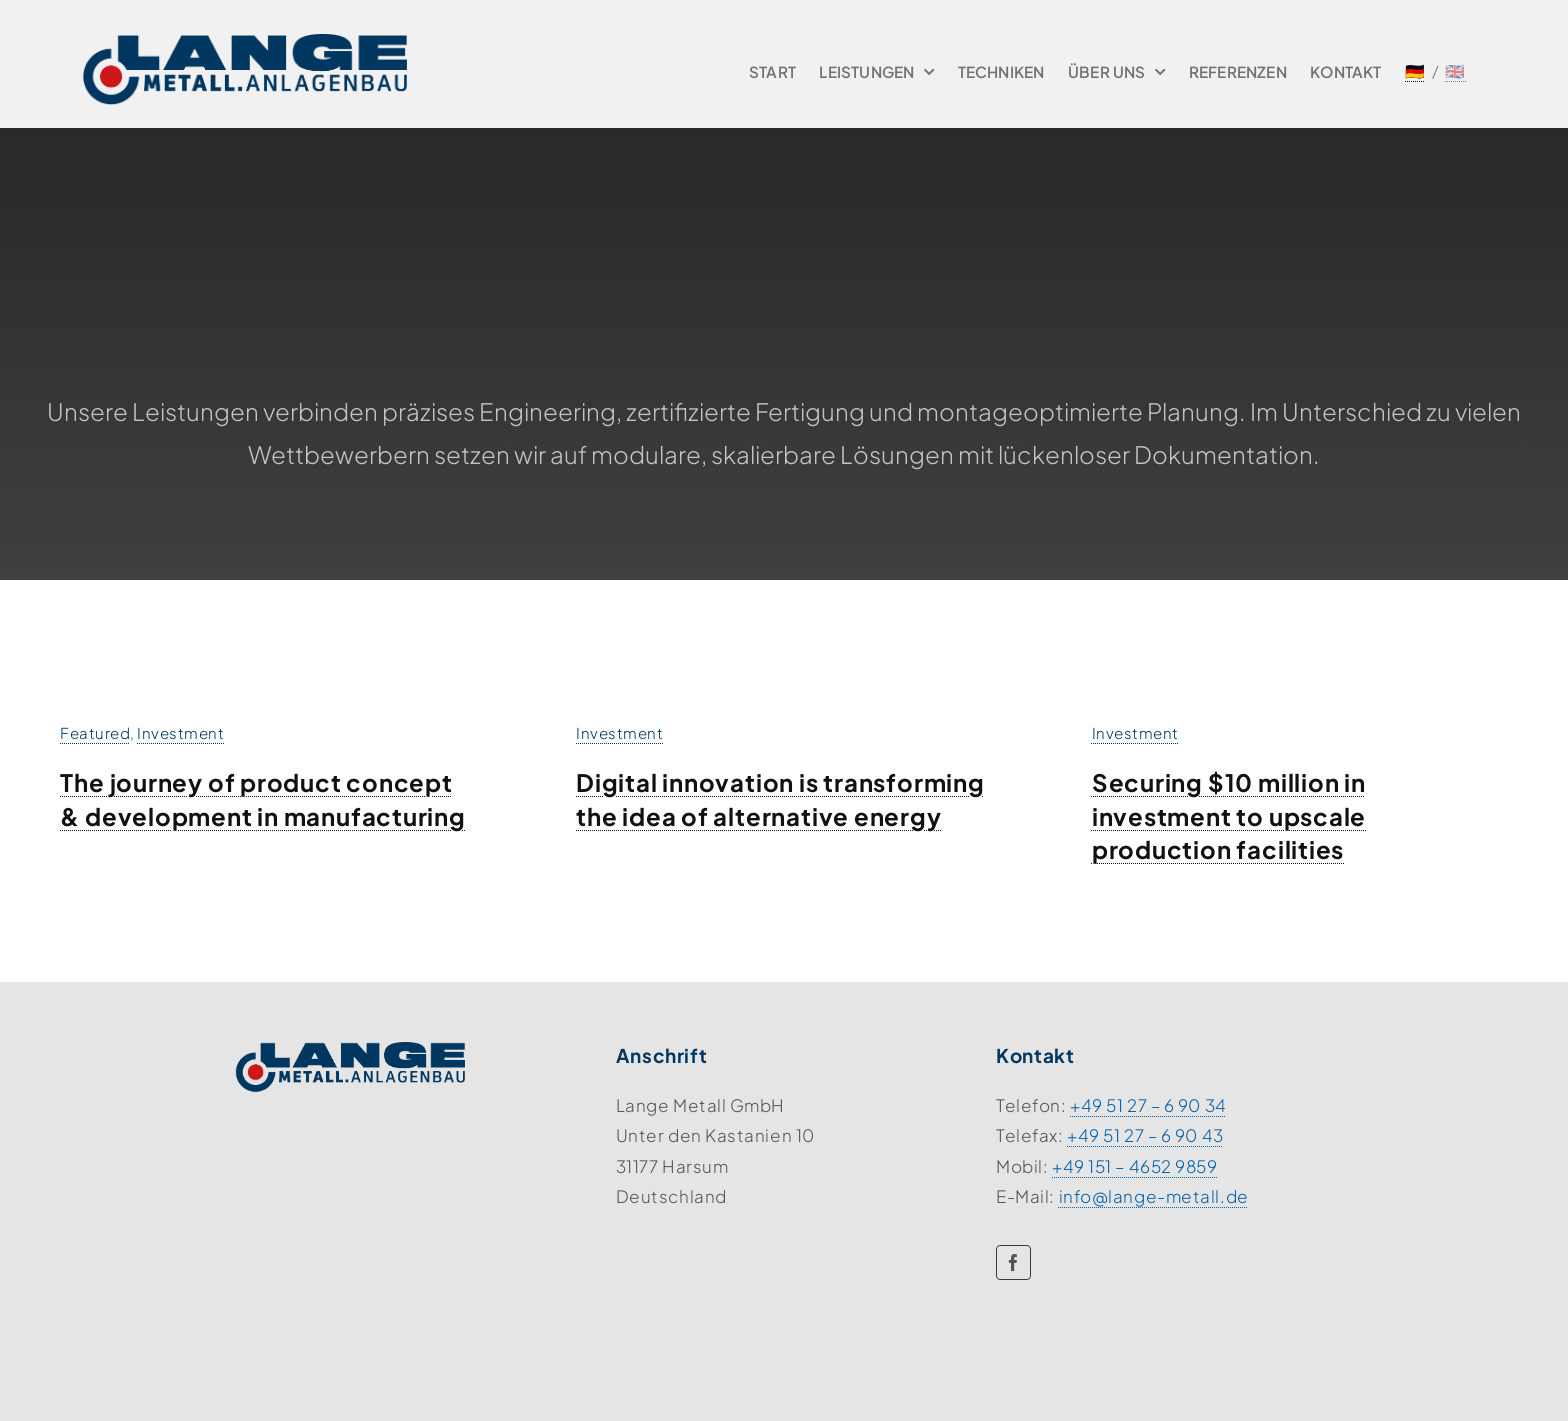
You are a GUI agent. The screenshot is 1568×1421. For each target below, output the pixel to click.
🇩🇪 (1415, 70)
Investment (180, 732)
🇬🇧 (1455, 70)
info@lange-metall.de (1154, 1196)
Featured (95, 732)
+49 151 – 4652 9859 (1135, 1166)
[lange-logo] (244, 42)
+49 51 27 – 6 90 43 (1145, 1135)
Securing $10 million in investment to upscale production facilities (1229, 815)
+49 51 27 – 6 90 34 (1148, 1105)
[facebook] (1013, 1262)
